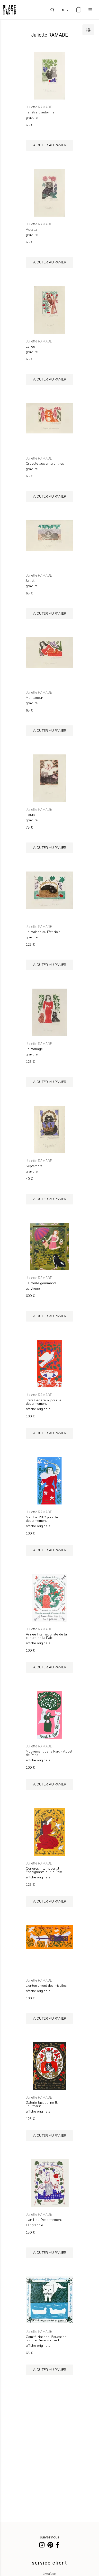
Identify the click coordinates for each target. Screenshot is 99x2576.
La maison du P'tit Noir (43, 932)
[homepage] (9, 10)
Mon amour (34, 698)
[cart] (78, 10)
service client (49, 2563)
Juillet (30, 580)
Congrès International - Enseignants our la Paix (44, 1870)
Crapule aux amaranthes (45, 463)
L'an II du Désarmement (44, 2220)
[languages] (65, 9)
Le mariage (34, 1049)
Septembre (34, 1166)
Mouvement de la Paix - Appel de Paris (49, 1753)
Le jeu (30, 346)
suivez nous (49, 2537)
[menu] (90, 9)
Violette (31, 229)
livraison (49, 2573)
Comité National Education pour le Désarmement (46, 2338)
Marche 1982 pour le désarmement (42, 1519)
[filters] (88, 29)
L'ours (30, 815)
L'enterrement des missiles (46, 1985)
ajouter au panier (49, 145)
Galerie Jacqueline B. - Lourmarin (43, 2104)
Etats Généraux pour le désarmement (43, 1402)
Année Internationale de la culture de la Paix (46, 1636)
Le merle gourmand (41, 1283)
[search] (52, 9)
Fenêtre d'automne (40, 112)
